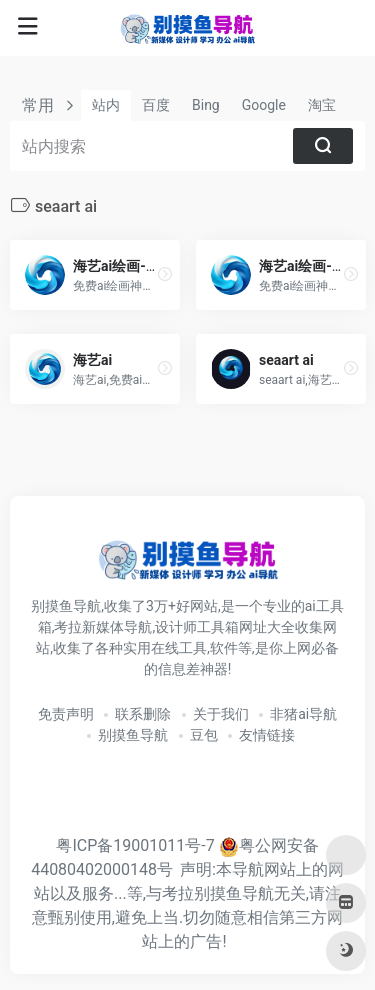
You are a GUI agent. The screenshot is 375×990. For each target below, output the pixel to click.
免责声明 (66, 714)
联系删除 (143, 714)
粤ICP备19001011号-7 (135, 845)
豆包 (204, 735)
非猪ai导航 (303, 714)
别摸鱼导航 (133, 735)
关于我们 (221, 714)
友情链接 (267, 735)
